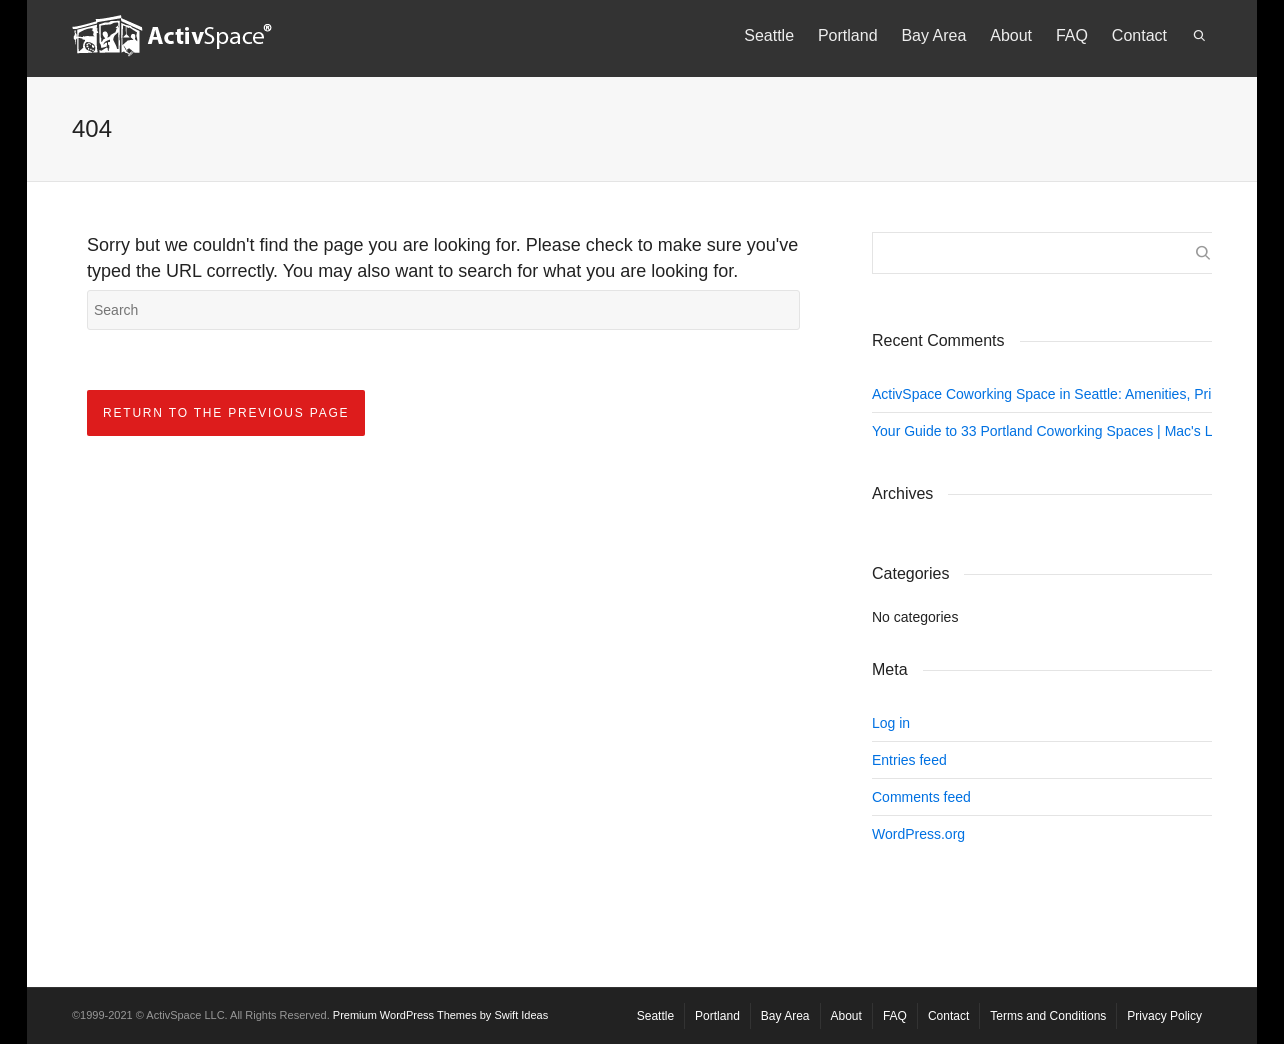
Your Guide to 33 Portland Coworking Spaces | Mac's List (1049, 431)
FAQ (1072, 35)
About (1011, 35)
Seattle (769, 35)
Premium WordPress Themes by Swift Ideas (440, 1015)
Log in (891, 723)
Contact (1139, 35)
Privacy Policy (1164, 1016)
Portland (848, 35)
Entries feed (909, 760)
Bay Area (933, 35)
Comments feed (921, 797)
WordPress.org (918, 834)
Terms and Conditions (1048, 1016)
